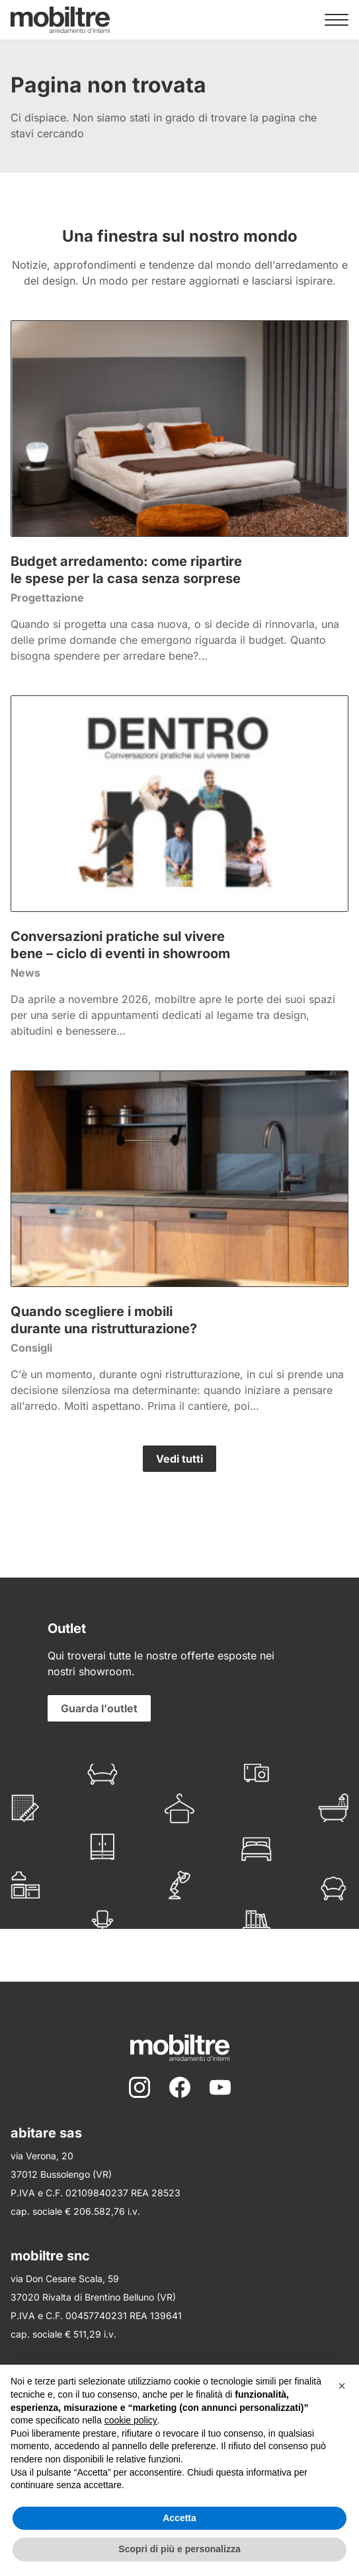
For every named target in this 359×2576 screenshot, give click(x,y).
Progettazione (47, 597)
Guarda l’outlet (99, 1708)
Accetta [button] (179, 2518)
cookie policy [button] (130, 2420)
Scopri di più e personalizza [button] (179, 2549)
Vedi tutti (179, 1458)
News (25, 972)
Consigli (31, 1347)
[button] (341, 2385)
